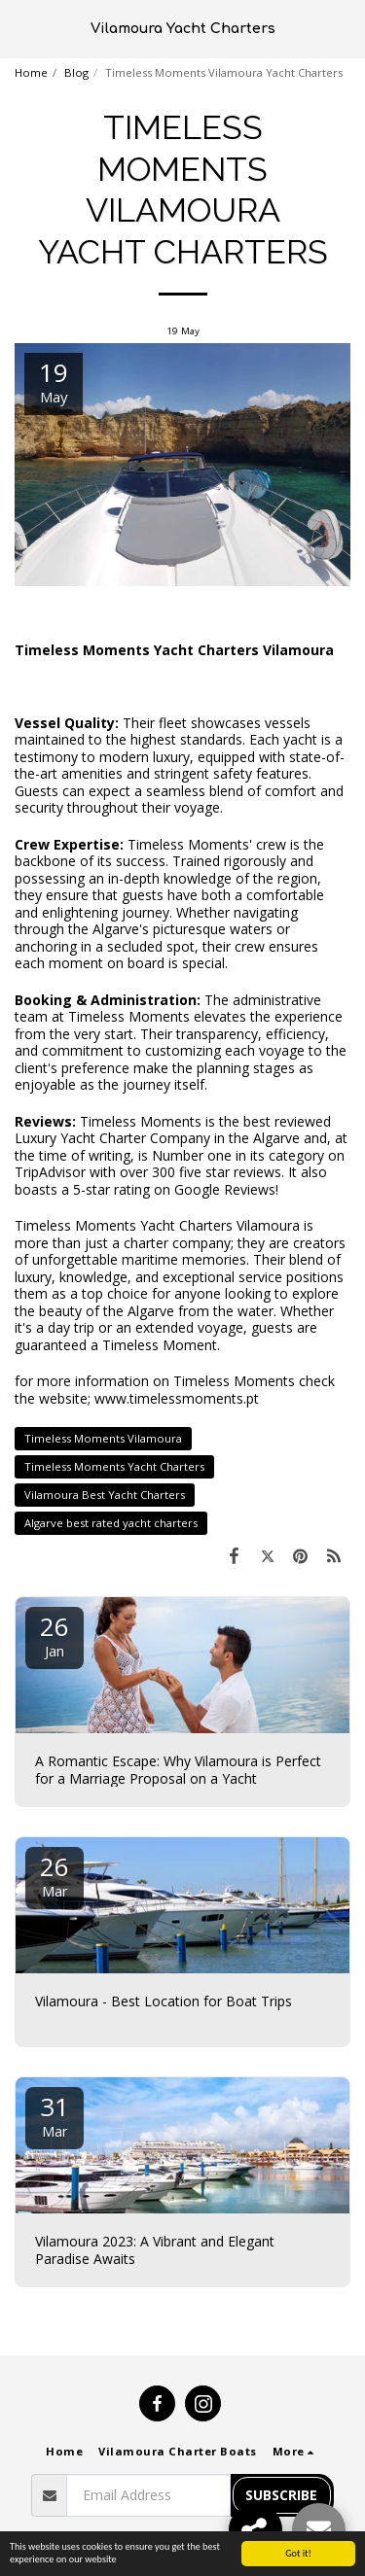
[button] (21, 28)
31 (54, 2115)
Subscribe (281, 2495)
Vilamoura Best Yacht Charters (104, 1494)
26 (54, 1634)
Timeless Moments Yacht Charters (114, 1466)
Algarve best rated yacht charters (111, 1522)
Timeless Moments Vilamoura (103, 1438)
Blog (76, 72)
